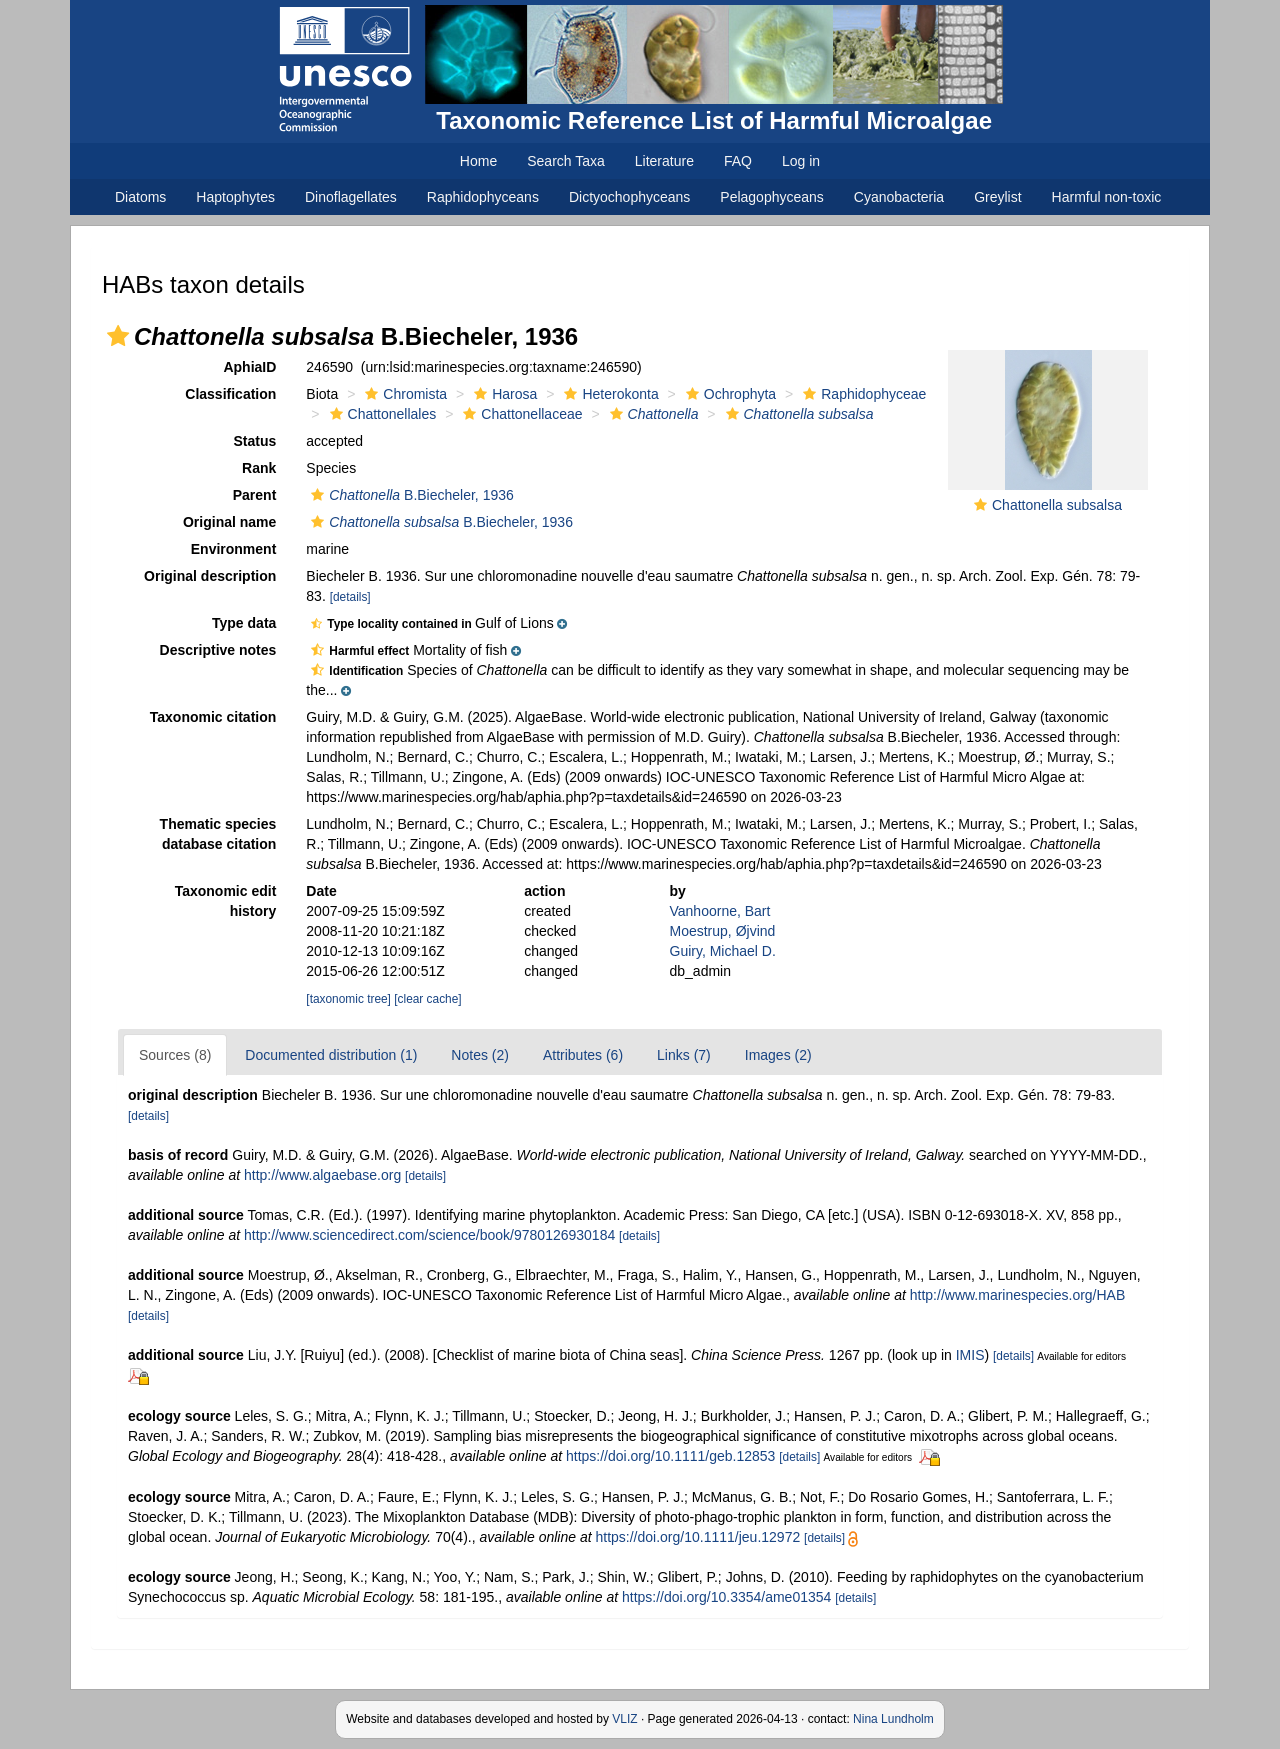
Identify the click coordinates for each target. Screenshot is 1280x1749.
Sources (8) (175, 1055)
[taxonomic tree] (348, 999)
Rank (259, 468)
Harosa (503, 394)
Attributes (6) (583, 1055)
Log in (801, 161)
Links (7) (684, 1055)
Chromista (403, 394)
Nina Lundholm (893, 1719)
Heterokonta (608, 394)
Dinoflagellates (351, 197)
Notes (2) (480, 1055)
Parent (255, 495)
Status (255, 441)
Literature (664, 161)
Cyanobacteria (899, 197)
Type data (244, 623)
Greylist (997, 197)
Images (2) (778, 1055)
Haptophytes (235, 197)
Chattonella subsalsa (1057, 505)
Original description (210, 576)
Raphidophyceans (483, 197)
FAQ (738, 161)
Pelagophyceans (772, 197)
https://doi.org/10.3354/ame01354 (726, 1597)
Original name (229, 522)
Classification (230, 394)
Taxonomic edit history (226, 901)
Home (478, 161)
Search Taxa (566, 161)
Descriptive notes (218, 650)
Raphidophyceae (862, 394)
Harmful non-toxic (1107, 197)
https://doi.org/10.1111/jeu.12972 (697, 1537)
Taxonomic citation (213, 717)
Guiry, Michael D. (723, 951)
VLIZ (624, 1719)
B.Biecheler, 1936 (409, 495)
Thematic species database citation (218, 834)
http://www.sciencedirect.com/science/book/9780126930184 (429, 1235)
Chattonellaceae (520, 414)
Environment (234, 549)
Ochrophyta (728, 394)
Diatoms (140, 197)
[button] (118, 336)
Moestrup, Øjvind (723, 931)
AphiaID (249, 367)
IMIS (970, 1355)
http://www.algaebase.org (322, 1175)
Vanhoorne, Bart (720, 911)
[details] (350, 597)
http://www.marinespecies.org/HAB (1018, 1295)
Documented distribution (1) (331, 1055)
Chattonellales (381, 414)
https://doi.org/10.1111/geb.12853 (670, 1456)
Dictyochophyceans (629, 197)
